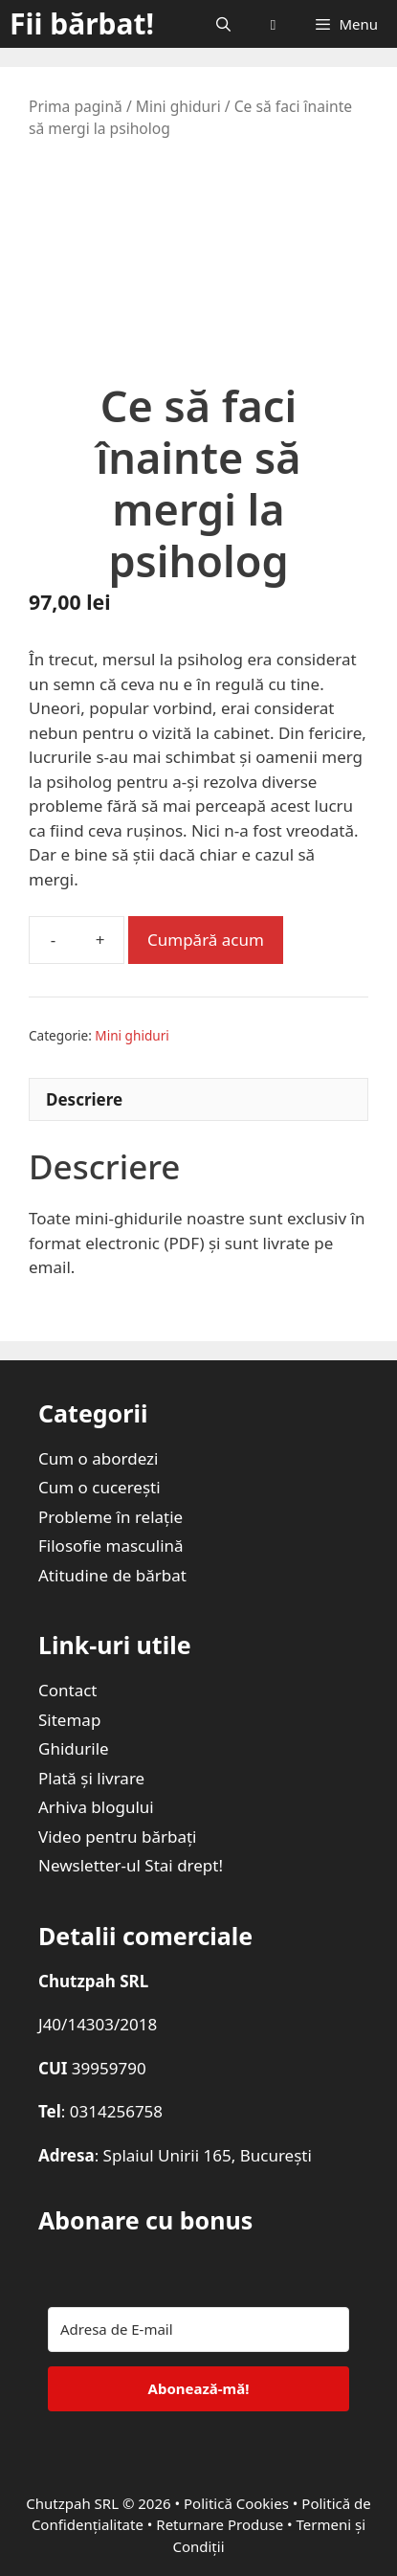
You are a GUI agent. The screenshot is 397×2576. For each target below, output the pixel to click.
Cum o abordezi (98, 1458)
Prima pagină (75, 106)
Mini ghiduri (178, 106)
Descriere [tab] (84, 1099)
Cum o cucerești (99, 1487)
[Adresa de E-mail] (198, 2329)
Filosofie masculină (111, 1545)
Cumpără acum (205, 940)
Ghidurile (73, 1748)
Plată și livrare (91, 1778)
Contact (68, 1690)
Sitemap (69, 1720)
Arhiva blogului (96, 1807)
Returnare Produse (219, 2524)
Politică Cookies (236, 2503)
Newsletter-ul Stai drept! (130, 1865)
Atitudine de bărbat (112, 1575)
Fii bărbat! (82, 23)
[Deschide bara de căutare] (222, 24)
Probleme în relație (110, 1517)
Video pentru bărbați (117, 1837)
